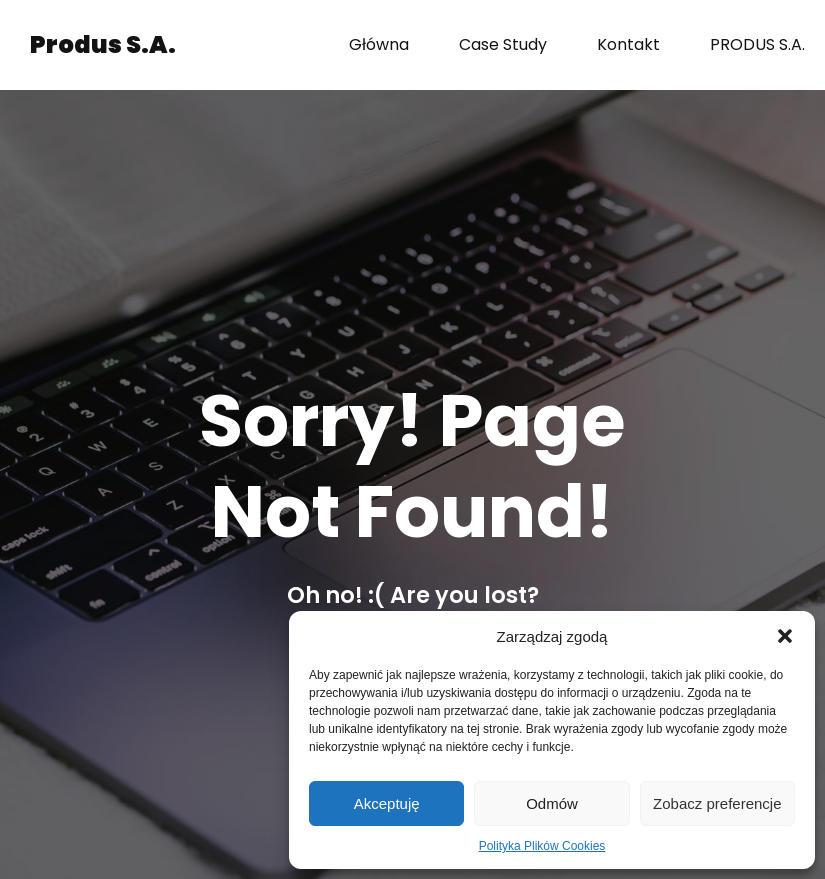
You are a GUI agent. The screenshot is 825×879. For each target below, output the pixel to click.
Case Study (503, 44)
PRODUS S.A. (757, 44)
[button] (785, 636)
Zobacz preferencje (717, 803)
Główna (379, 44)
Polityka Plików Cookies (542, 846)
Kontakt (628, 44)
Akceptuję (387, 803)
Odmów (552, 803)
